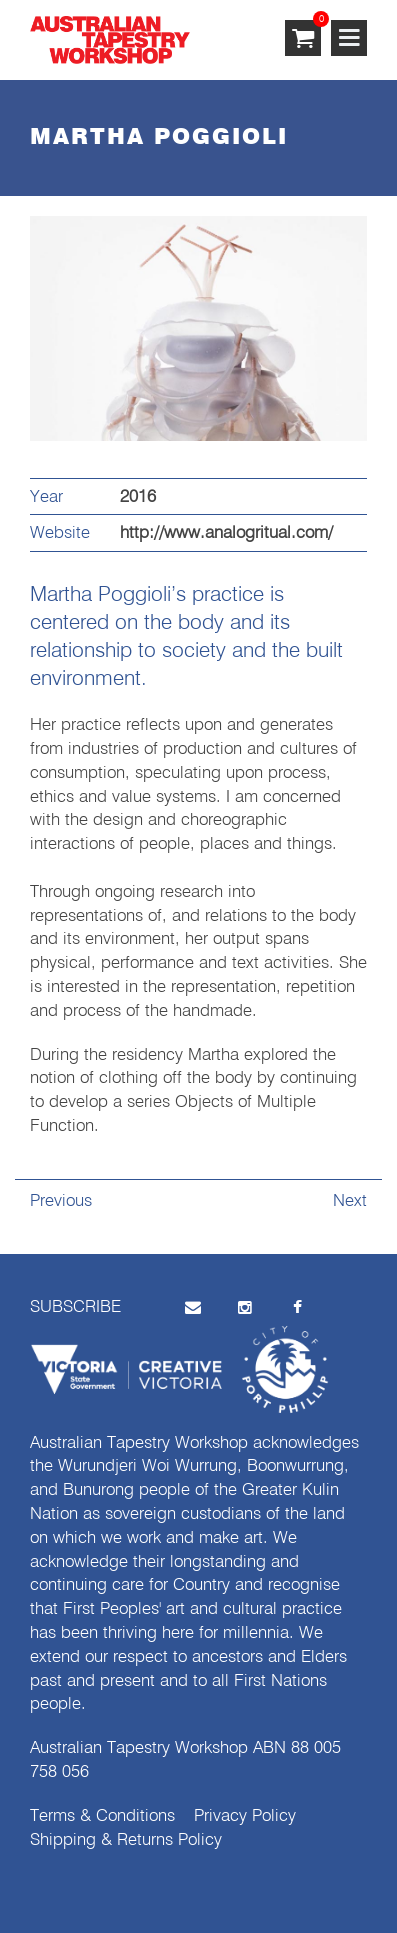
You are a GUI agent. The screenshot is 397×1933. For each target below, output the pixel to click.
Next (350, 1201)
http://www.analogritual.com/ (226, 533)
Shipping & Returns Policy (126, 1840)
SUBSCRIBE (75, 1307)
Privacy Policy (245, 1816)
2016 (138, 497)
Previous (61, 1201)
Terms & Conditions (102, 1816)
